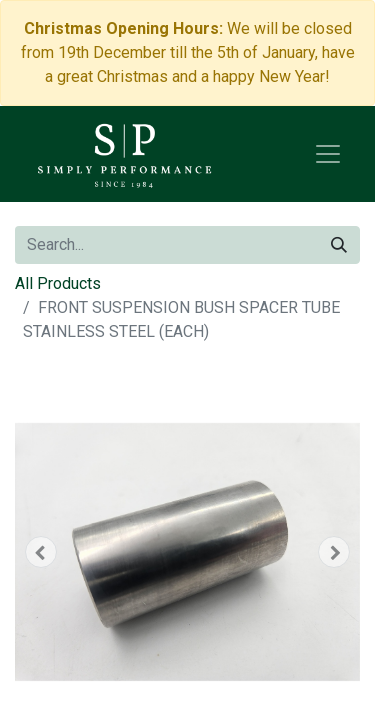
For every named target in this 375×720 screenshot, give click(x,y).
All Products (58, 283)
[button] (41, 552)
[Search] (339, 245)
